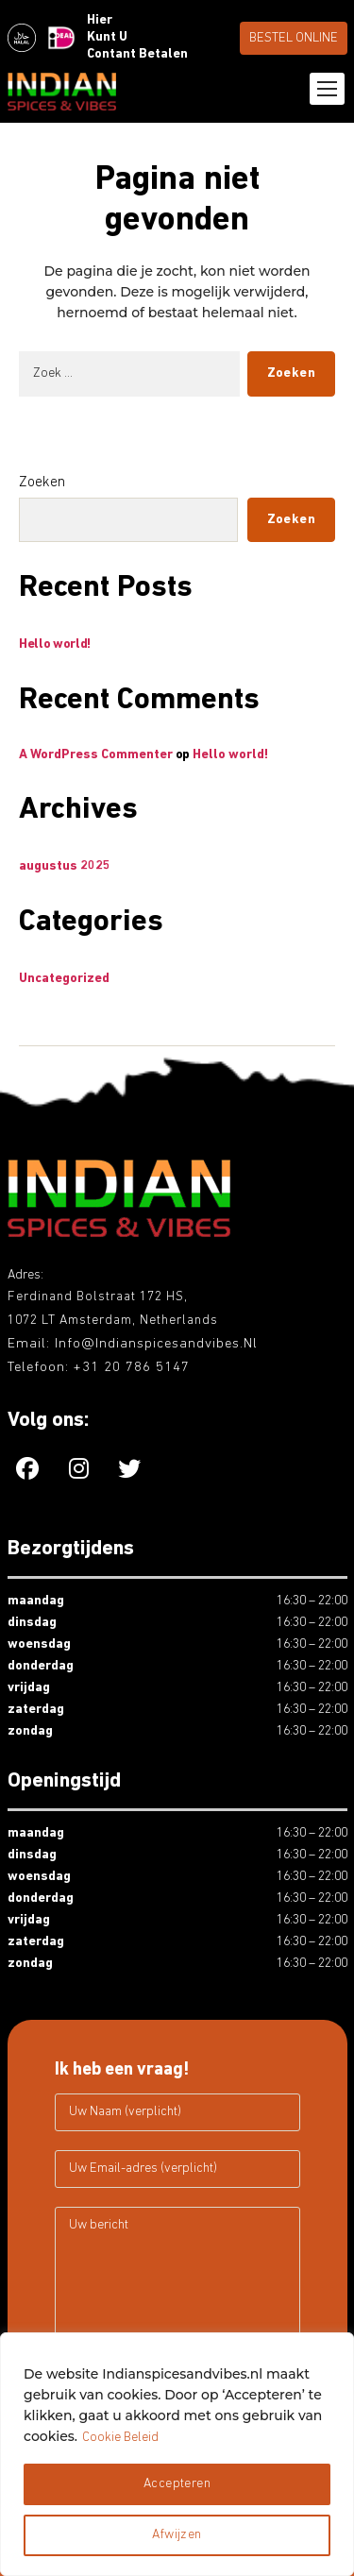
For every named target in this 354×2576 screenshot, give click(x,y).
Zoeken (42, 482)
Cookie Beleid (120, 2438)
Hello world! (55, 644)
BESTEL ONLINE (293, 38)
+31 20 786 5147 (132, 1368)
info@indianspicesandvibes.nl (156, 1344)
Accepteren (177, 2484)
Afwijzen (176, 2535)
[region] (177, 2454)
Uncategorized (64, 979)
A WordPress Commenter (96, 755)
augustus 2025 (64, 866)
